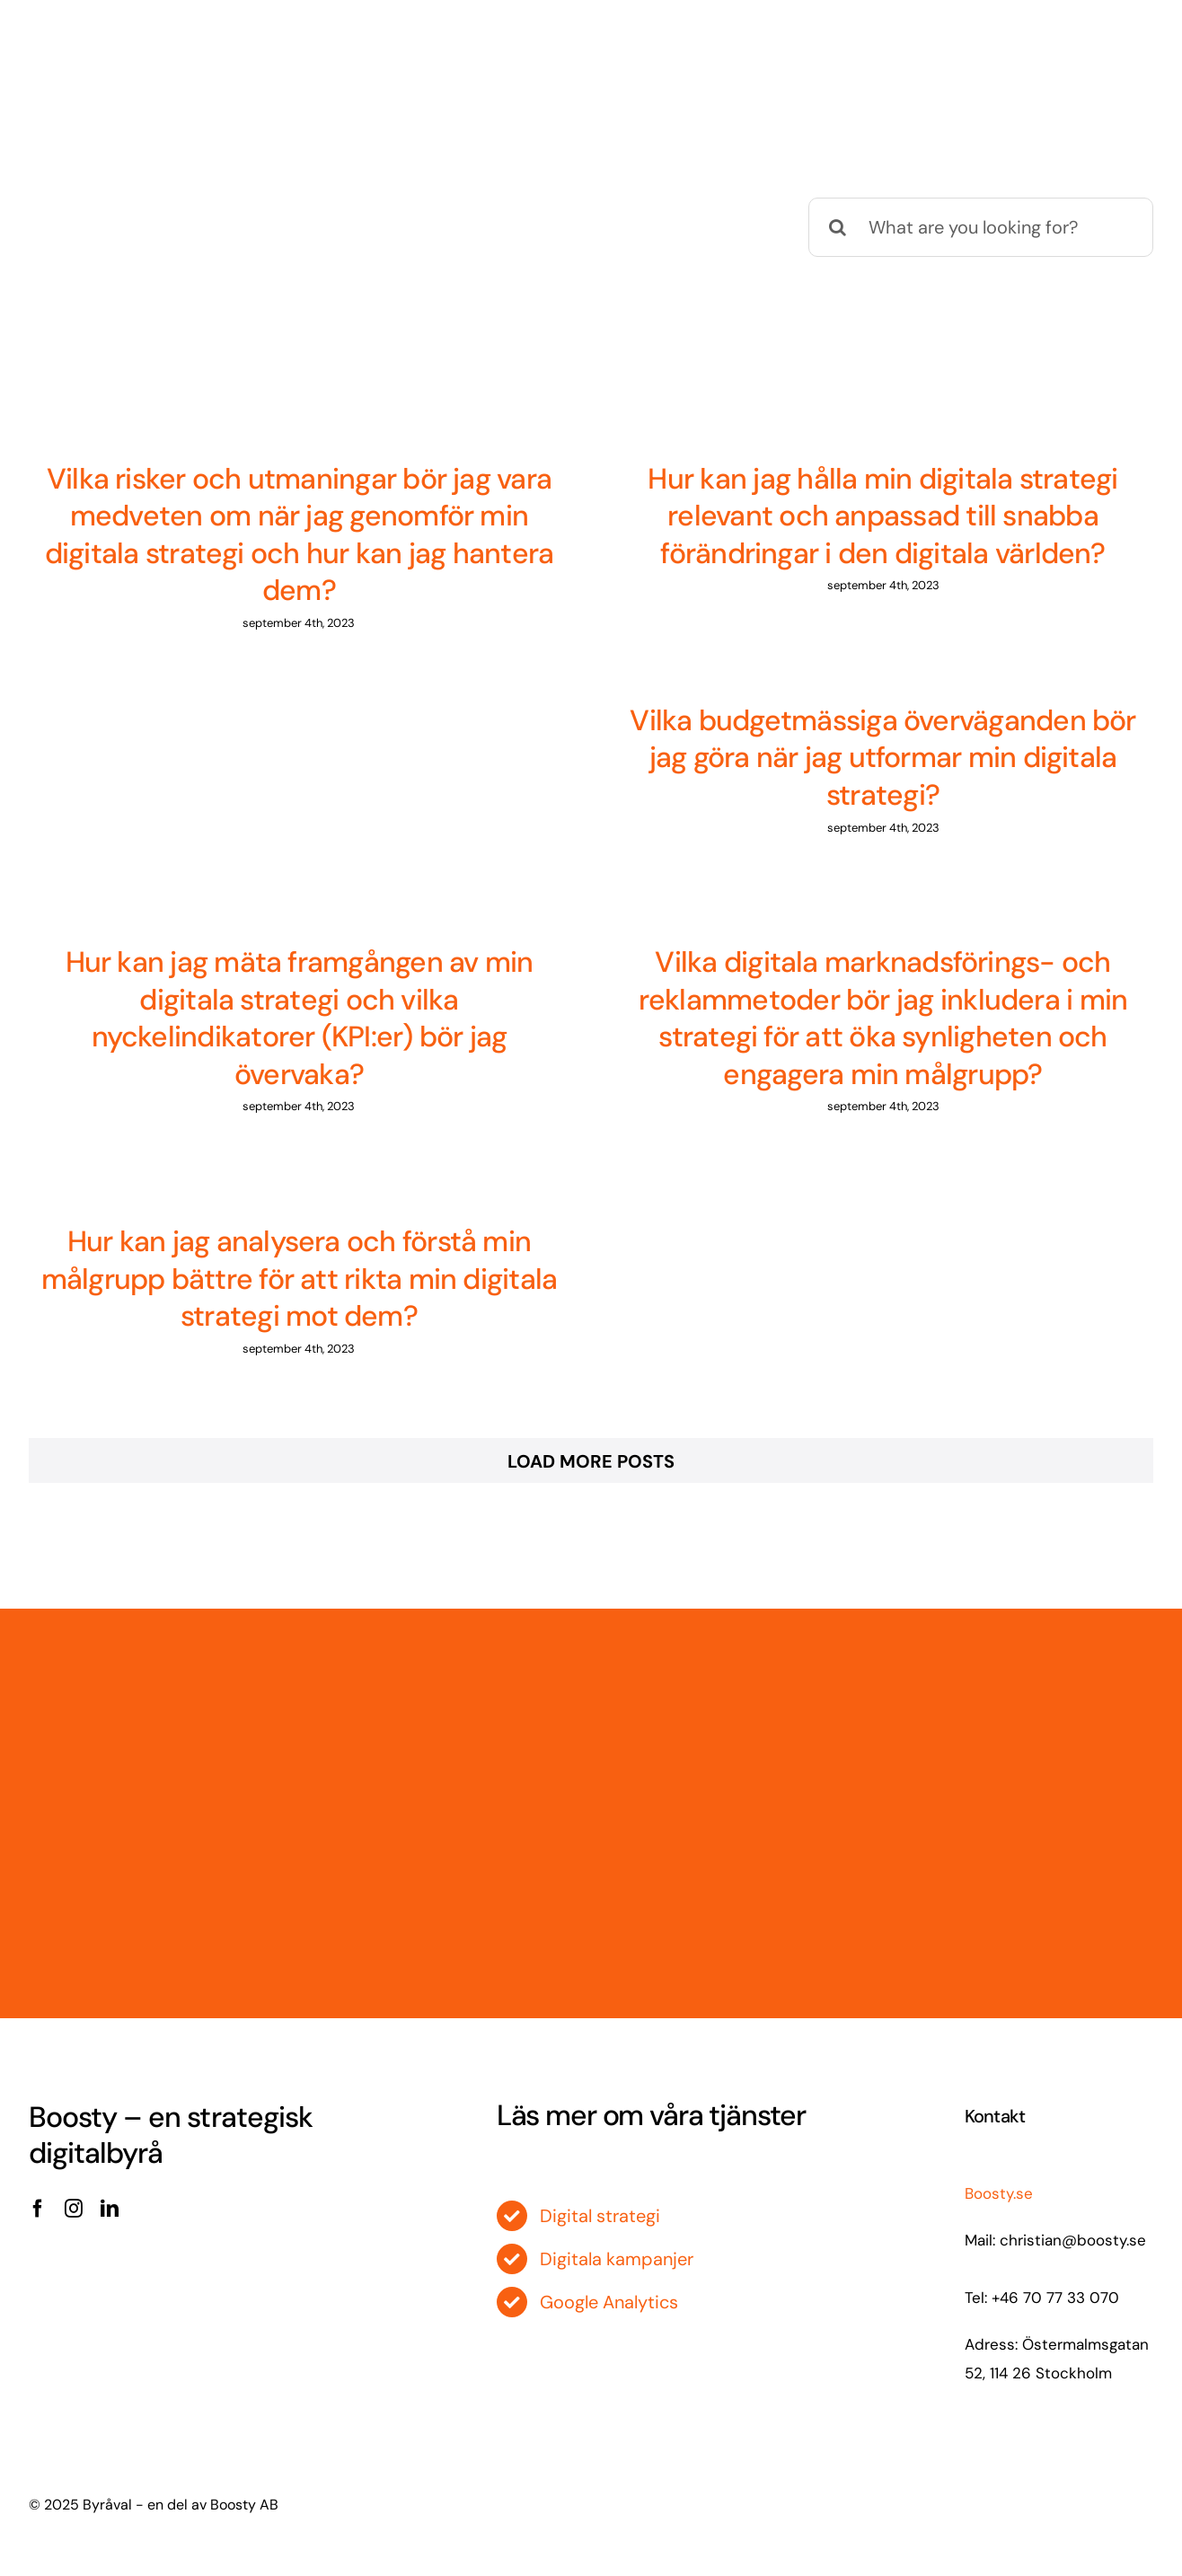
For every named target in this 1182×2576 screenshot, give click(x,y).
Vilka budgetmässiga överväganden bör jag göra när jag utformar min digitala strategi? (882, 757)
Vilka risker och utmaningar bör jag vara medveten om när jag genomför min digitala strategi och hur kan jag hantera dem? (299, 535)
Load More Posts (591, 1461)
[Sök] (838, 227)
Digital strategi (600, 2216)
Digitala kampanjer (616, 2259)
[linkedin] (110, 2209)
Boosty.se (999, 2193)
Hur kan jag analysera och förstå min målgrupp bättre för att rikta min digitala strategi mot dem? (299, 1278)
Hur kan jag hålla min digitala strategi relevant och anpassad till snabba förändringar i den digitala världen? (882, 516)
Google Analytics (609, 2302)
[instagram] (74, 2209)
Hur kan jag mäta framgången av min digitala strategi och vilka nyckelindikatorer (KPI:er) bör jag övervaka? (300, 1018)
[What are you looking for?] (980, 227)
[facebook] (38, 2209)
